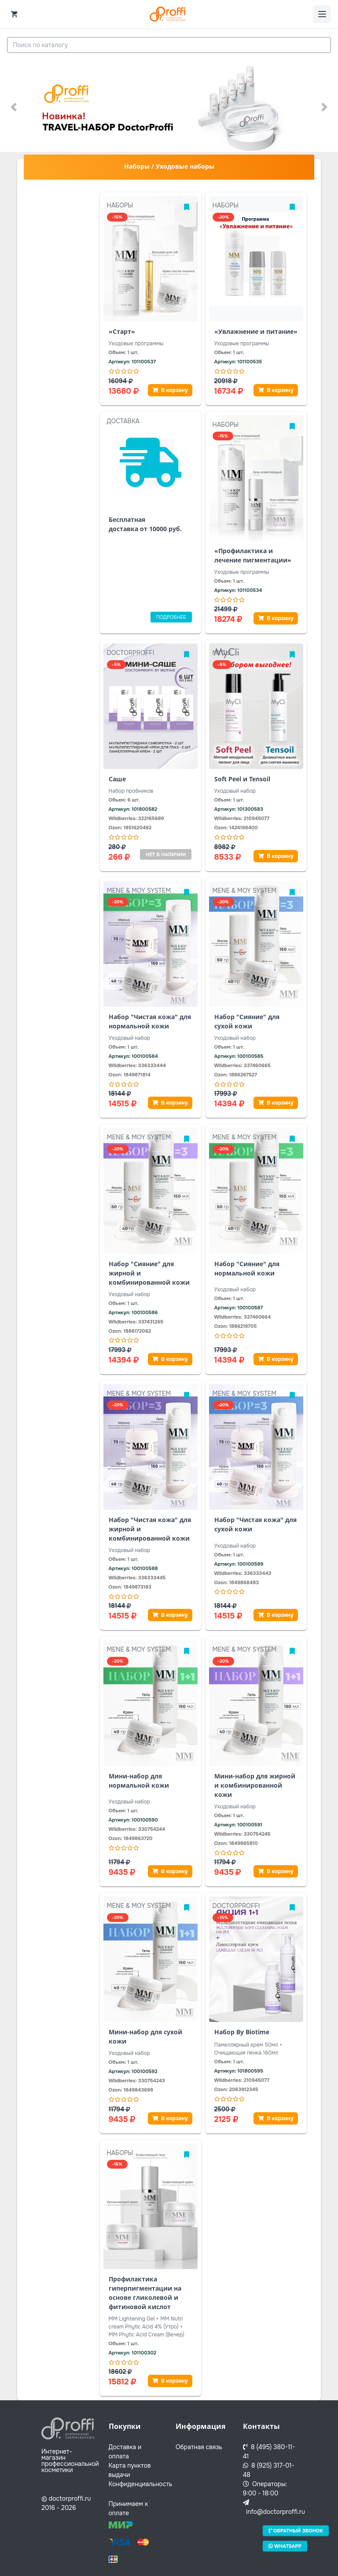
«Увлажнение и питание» (256, 331)
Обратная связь (199, 2447)
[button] (13, 107)
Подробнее (171, 617)
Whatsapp (284, 2546)
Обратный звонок (295, 2531)
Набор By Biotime (241, 2032)
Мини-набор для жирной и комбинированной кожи (254, 1785)
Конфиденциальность (141, 2484)
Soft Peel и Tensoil (242, 779)
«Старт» (122, 331)
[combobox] (169, 45)
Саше (117, 779)
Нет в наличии (166, 854)
